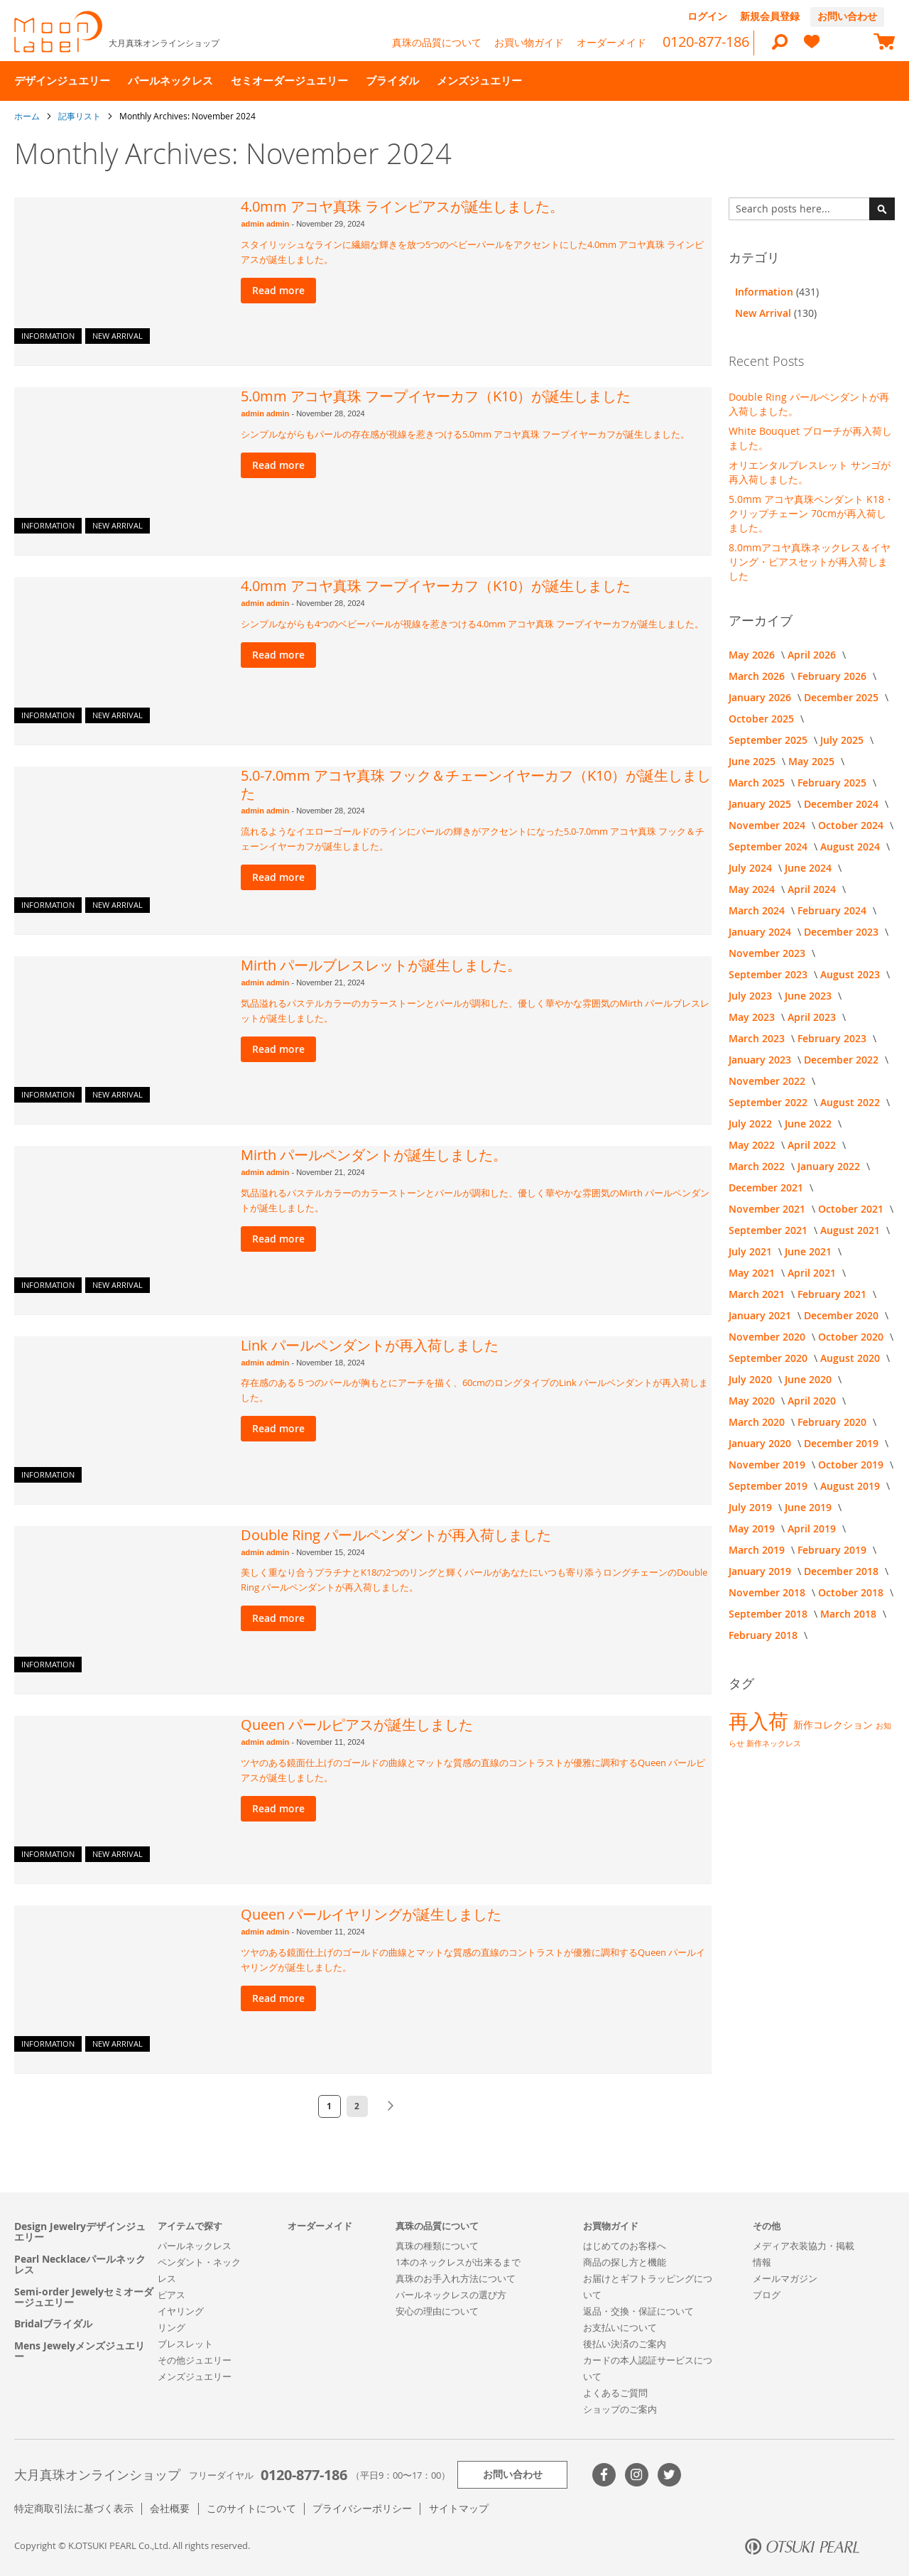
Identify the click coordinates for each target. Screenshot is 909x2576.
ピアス (171, 2294)
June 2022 (809, 1123)
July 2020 (752, 1379)
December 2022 (842, 1059)
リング (171, 2327)
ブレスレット (185, 2343)
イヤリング (181, 2311)
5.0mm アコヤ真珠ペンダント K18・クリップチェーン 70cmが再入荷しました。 (811, 513)
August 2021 (851, 1230)
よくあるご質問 (615, 2392)
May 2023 (753, 1017)
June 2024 (809, 868)
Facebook (604, 2474)
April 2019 (813, 1528)
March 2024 (758, 910)
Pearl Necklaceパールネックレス (80, 2264)
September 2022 (769, 1102)
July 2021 (752, 1251)
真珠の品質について (436, 42)
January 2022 (830, 1166)
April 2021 (813, 1272)
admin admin (266, 224)
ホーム (28, 115)
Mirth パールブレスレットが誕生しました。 (381, 965)
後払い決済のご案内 (624, 2343)
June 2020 (809, 1379)
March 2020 (758, 1422)
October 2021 (852, 1209)
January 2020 (761, 1443)
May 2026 (753, 654)
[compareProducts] (848, 43)
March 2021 (758, 1294)
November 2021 (768, 1209)
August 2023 (851, 974)
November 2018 (768, 1592)
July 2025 (843, 740)
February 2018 (764, 1635)
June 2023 (809, 995)
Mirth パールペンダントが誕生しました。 (374, 1154)
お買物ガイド (610, 2226)
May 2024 (753, 889)
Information (48, 335)
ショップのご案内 (620, 2409)
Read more (278, 290)
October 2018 (852, 1592)
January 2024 (761, 931)
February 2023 (833, 1038)
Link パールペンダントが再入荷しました (370, 1345)
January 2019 (761, 1571)
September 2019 (769, 1486)
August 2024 (851, 846)
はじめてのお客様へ (624, 2245)
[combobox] (812, 208)
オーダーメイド (611, 42)
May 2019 (753, 1528)
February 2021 (833, 1294)
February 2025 (833, 782)
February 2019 (833, 1550)
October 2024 (852, 825)
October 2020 (852, 1336)
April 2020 (813, 1400)
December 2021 (767, 1187)
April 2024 (813, 889)
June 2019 (809, 1507)
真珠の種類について (437, 2245)
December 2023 (842, 931)
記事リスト (80, 115)
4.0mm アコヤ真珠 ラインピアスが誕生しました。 (402, 206)
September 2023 (769, 974)
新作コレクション (834, 1724)
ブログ (766, 2294)
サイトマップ (459, 2508)
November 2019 (768, 1464)
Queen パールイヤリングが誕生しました (371, 1914)
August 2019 (851, 1486)
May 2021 (753, 1272)
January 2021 (761, 1315)
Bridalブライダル (53, 2323)
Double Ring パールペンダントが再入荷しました (396, 1534)
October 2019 (852, 1464)
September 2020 (769, 1358)
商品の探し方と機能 (624, 2262)
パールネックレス (195, 2245)
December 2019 (842, 1443)
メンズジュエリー (195, 2376)
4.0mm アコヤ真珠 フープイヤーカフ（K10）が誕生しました (436, 585)
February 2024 (833, 910)
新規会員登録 (770, 16)
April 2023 (813, 1017)
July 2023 (752, 995)
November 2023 (768, 953)
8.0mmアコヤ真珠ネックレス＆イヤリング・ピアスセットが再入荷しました (810, 562)
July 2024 (752, 868)
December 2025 (842, 697)
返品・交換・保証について (638, 2311)
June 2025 (753, 761)
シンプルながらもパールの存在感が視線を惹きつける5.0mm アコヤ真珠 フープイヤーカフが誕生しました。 (465, 434)
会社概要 (170, 2508)
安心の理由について (437, 2311)
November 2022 (768, 1081)
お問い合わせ (847, 16)
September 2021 (769, 1230)
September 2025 (769, 740)
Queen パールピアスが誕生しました (357, 1724)
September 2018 (769, 1613)
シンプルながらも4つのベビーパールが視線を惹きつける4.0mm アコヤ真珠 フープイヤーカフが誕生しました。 (472, 623)
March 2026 (758, 676)
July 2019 (752, 1507)
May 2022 (753, 1145)
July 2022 (752, 1123)
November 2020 (768, 1336)
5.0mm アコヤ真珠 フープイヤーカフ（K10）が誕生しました (436, 396)
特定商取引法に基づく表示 (74, 2508)
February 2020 (833, 1422)
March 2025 (758, 782)
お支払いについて (620, 2327)
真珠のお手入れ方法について (456, 2278)
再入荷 (761, 1721)
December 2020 (842, 1315)
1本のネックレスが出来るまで (458, 2262)
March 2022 (758, 1166)
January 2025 (761, 804)
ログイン (707, 16)
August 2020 (851, 1358)
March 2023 (758, 1038)
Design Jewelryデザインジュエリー (80, 2232)
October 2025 (763, 718)
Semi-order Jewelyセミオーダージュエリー (83, 2297)
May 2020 (753, 1400)
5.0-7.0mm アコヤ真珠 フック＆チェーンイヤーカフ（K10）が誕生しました (476, 784)
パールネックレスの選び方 (451, 2294)
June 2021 (809, 1251)
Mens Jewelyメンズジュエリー (79, 2351)
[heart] (811, 48)
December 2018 (842, 1571)
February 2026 (833, 676)
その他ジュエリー (195, 2360)
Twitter (669, 2474)
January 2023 (761, 1059)
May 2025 (812, 761)
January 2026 (761, 697)
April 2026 (813, 654)
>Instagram (636, 2474)
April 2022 (813, 1145)
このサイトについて (251, 2508)
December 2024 (842, 804)
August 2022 (851, 1102)
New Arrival (117, 335)
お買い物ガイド (529, 42)
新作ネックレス (773, 1743)
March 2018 (849, 1613)
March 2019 (758, 1550)
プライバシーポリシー (362, 2508)
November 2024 (768, 825)
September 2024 (769, 846)
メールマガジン (785, 2278)
